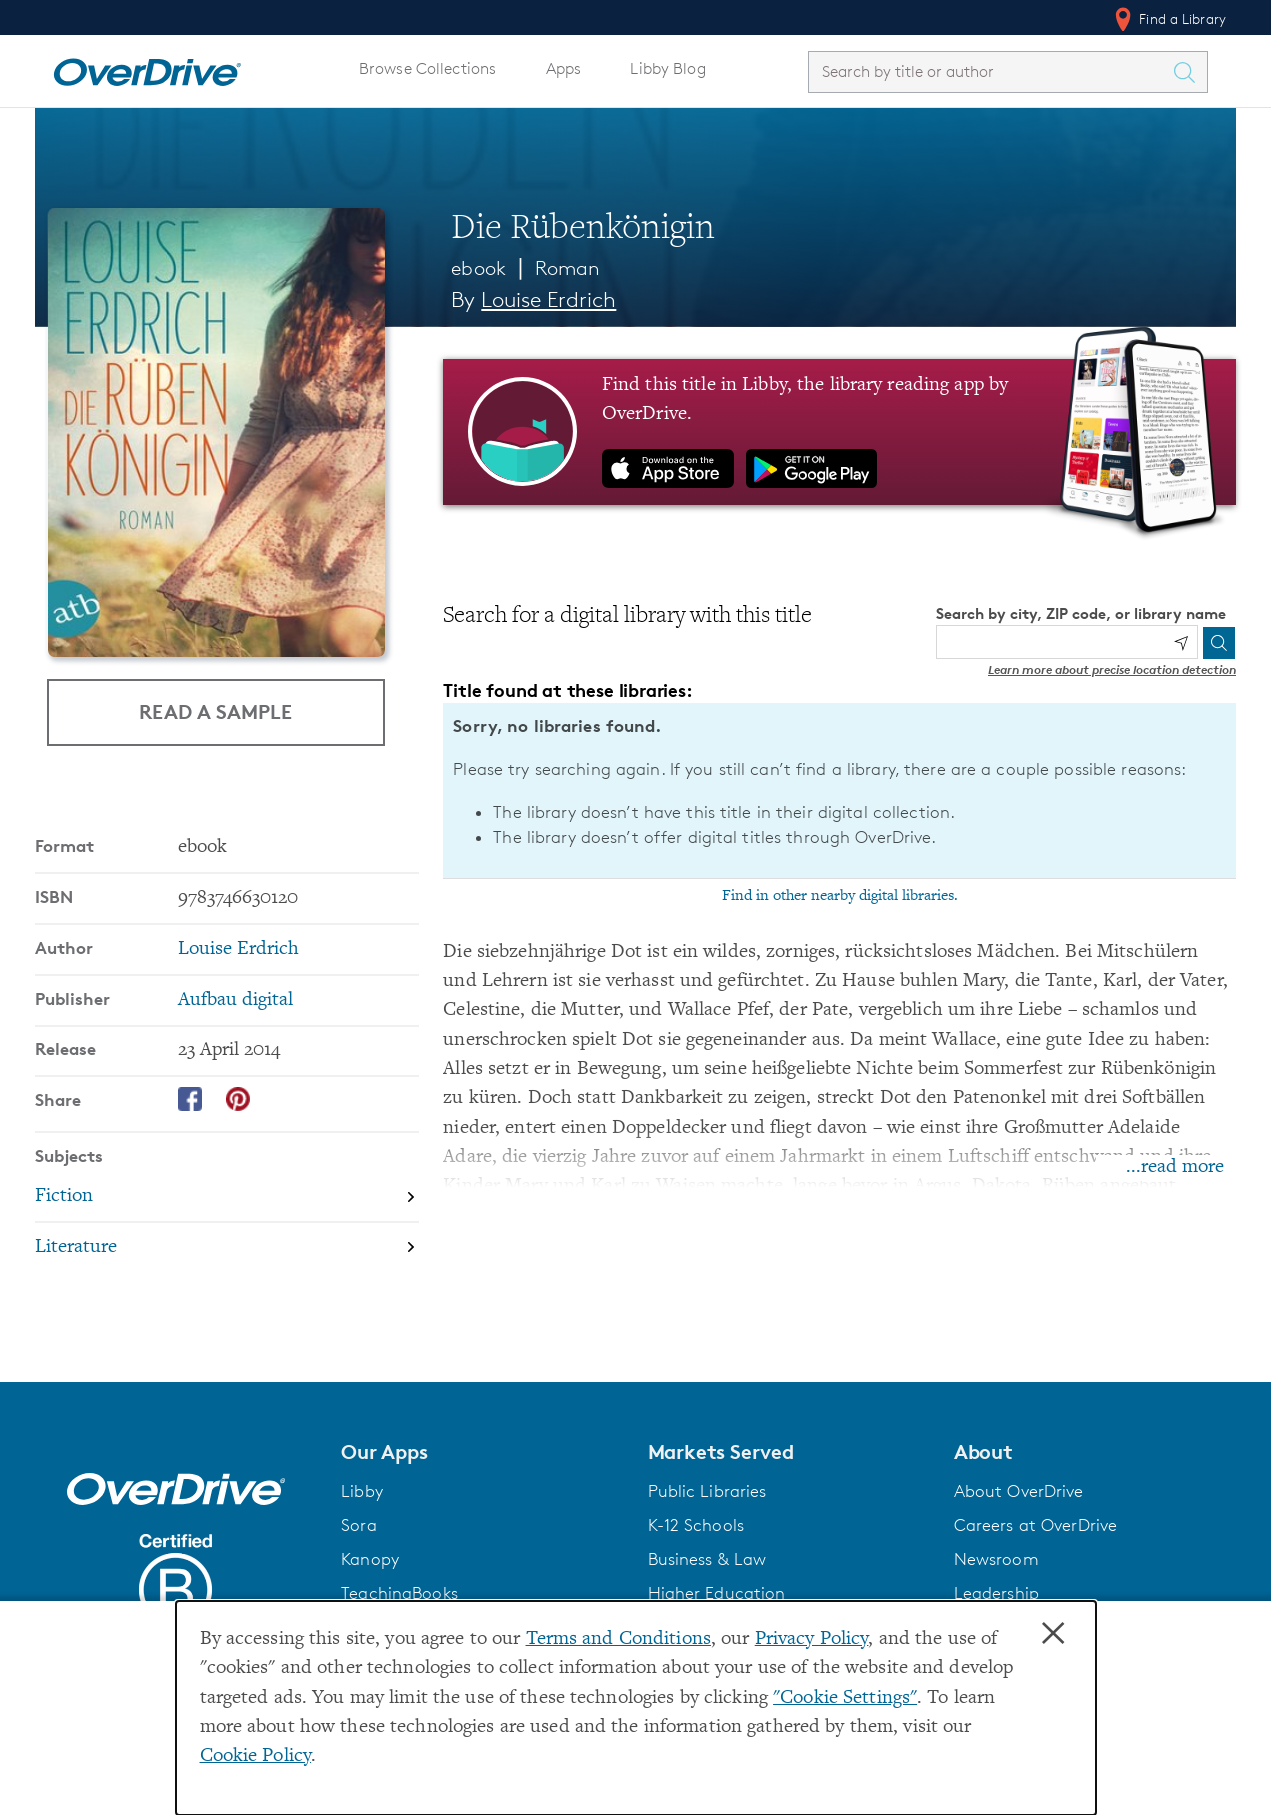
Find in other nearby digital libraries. (840, 896)
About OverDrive (1019, 1491)
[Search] (1219, 643)
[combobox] (990, 71)
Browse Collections (427, 68)
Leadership (996, 1593)
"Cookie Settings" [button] (845, 1698)
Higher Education (717, 1593)
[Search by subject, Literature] (227, 1247)
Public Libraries (707, 1491)
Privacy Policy (812, 1639)
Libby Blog (667, 68)
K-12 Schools (696, 1525)
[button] (482, 1452)
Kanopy (370, 1559)
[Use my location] (1181, 643)
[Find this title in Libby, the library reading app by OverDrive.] (839, 432)
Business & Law (707, 1559)
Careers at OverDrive (1035, 1525)
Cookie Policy (256, 1756)
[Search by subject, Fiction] (227, 1196)
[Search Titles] (1189, 72)
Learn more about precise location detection (1112, 669)
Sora (359, 1525)
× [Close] (1053, 1634)
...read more (1175, 1167)
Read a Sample (215, 711)
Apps (564, 68)
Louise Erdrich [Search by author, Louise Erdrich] (548, 299)
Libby (362, 1491)
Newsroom (996, 1559)
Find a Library (1168, 19)
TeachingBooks (399, 1593)
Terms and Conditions (618, 1639)
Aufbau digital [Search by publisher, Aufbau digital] (235, 1000)
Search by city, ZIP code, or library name (1081, 613)
